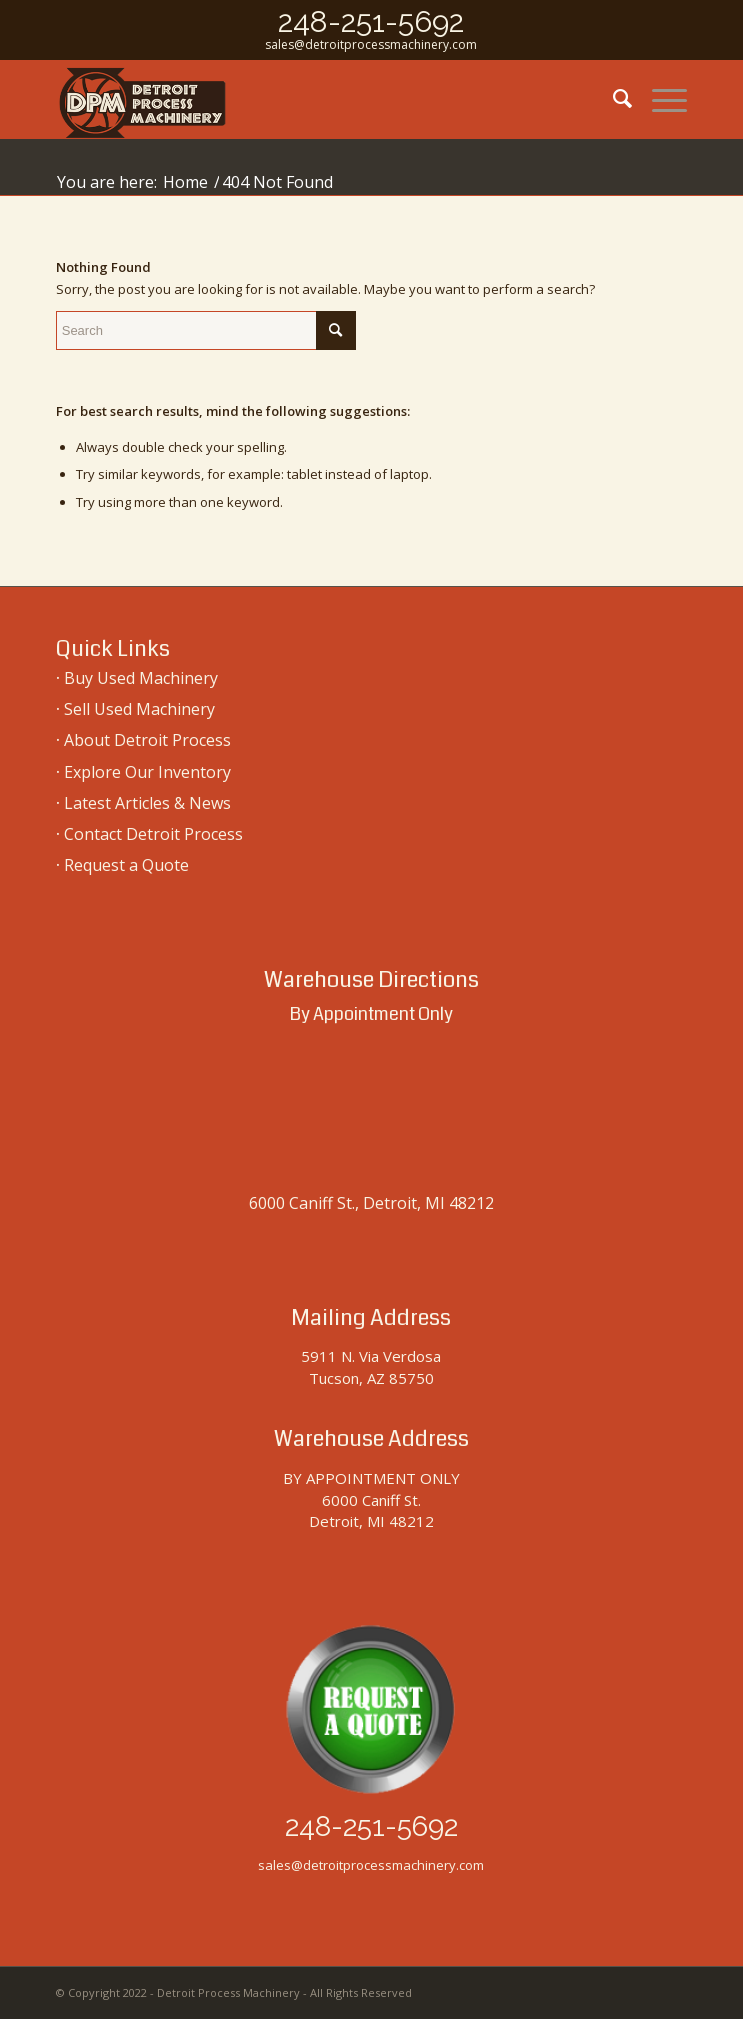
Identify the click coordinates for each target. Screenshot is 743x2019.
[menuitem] (612, 99)
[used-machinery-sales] (308, 99)
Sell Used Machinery (139, 709)
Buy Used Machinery (141, 678)
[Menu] (659, 99)
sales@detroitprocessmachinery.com (371, 44)
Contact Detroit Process (153, 834)
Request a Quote (126, 865)
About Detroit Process (147, 740)
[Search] (612, 99)
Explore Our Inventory (147, 772)
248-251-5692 (371, 21)
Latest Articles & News (147, 803)
